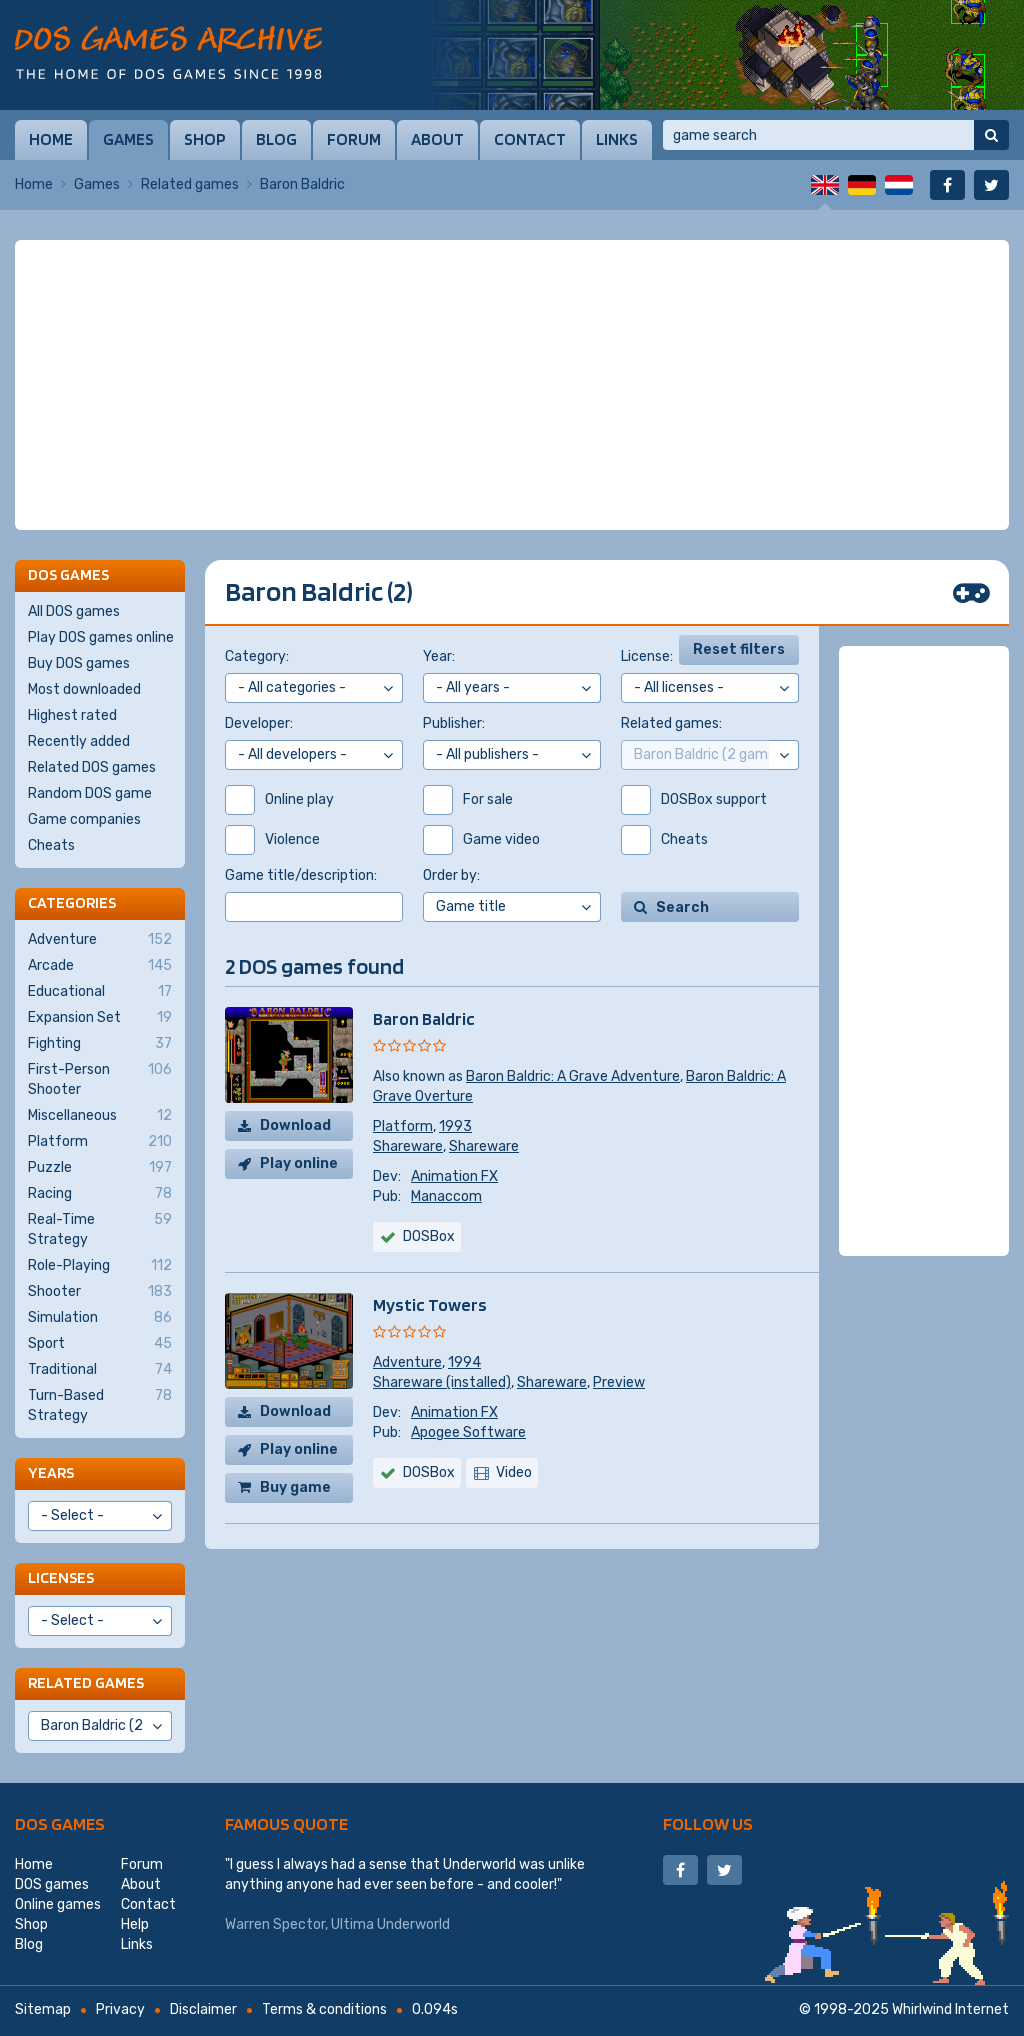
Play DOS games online (101, 637)
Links (617, 139)
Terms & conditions (324, 2009)
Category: (257, 656)
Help (135, 1924)
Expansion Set (100, 1018)
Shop (205, 139)
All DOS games (74, 611)
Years (51, 1472)
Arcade (100, 966)
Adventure (407, 1362)
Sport (100, 1344)
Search (682, 907)
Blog (276, 139)
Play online (299, 1163)
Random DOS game (90, 793)
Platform (403, 1126)
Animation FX (454, 1176)
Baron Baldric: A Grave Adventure (573, 1076)
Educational (100, 992)
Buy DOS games (79, 663)
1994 (464, 1362)
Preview (619, 1382)
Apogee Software (468, 1432)
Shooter (100, 1292)
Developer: (259, 723)
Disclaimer (203, 2009)
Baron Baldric (424, 1018)
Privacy (120, 2009)
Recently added (79, 741)
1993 (455, 1126)
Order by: (451, 875)
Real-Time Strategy (100, 1229)
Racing (100, 1194)
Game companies (84, 819)
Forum (354, 139)
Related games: (671, 723)
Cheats (51, 845)
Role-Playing (100, 1266)
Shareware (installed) (442, 1382)
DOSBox (429, 1236)
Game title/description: (301, 875)
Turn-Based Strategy (100, 1405)
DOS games (60, 1823)
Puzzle (100, 1168)
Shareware (408, 1146)
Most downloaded (84, 689)
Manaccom (446, 1196)
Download (295, 1125)
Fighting (100, 1044)
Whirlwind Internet (950, 2009)
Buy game (295, 1487)
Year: (439, 656)
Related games (190, 184)
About (437, 139)
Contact (530, 139)
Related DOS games (92, 767)
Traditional (100, 1370)
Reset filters (739, 649)
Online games (58, 1904)
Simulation (100, 1318)
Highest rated (72, 715)
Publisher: (454, 723)
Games (128, 139)
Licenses (61, 1577)
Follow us (708, 1823)
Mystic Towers (430, 1304)
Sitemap (43, 2009)
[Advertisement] (512, 385)
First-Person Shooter (100, 1079)
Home (51, 139)
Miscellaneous (100, 1116)
